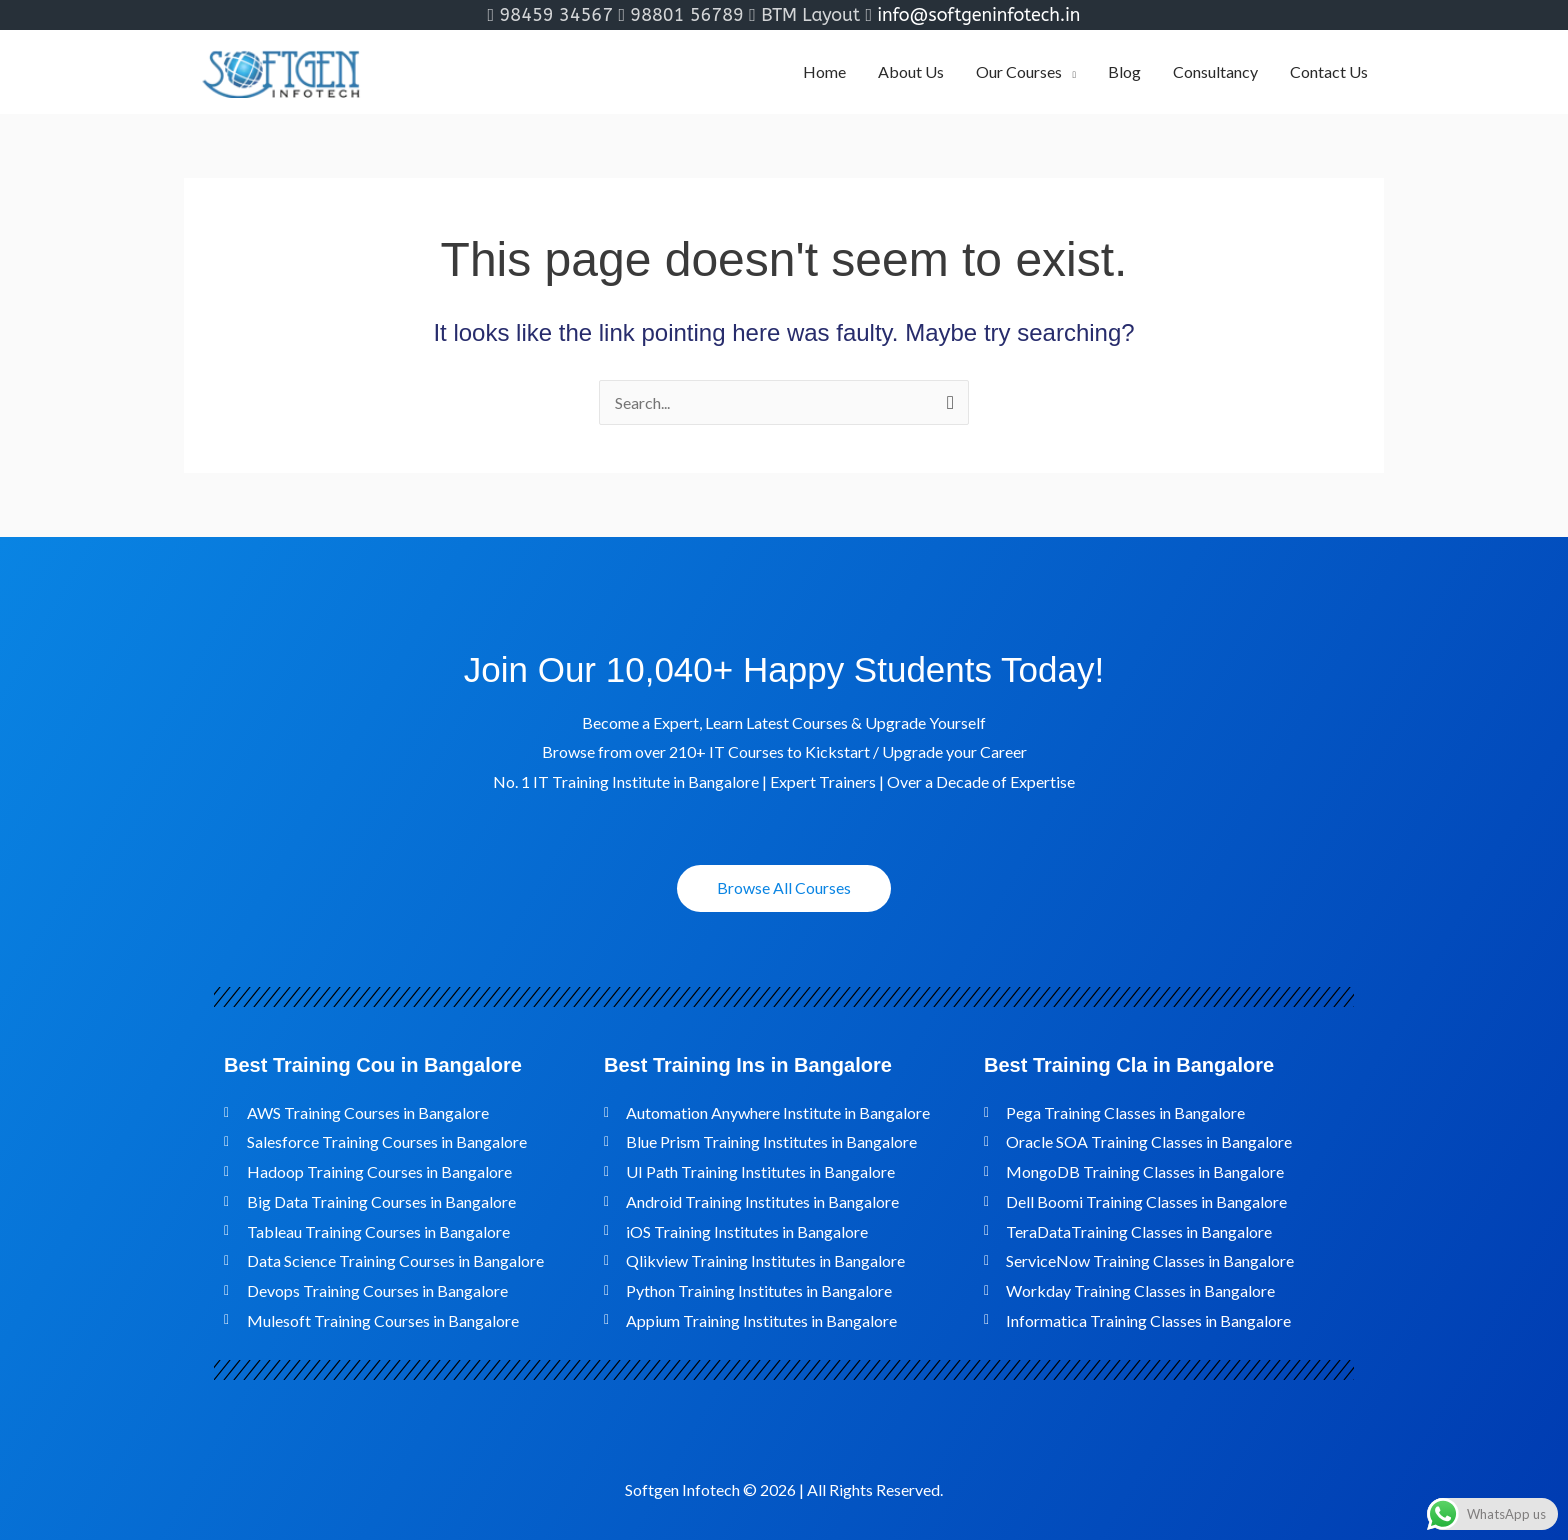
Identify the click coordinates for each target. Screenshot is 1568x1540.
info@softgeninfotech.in (978, 15)
